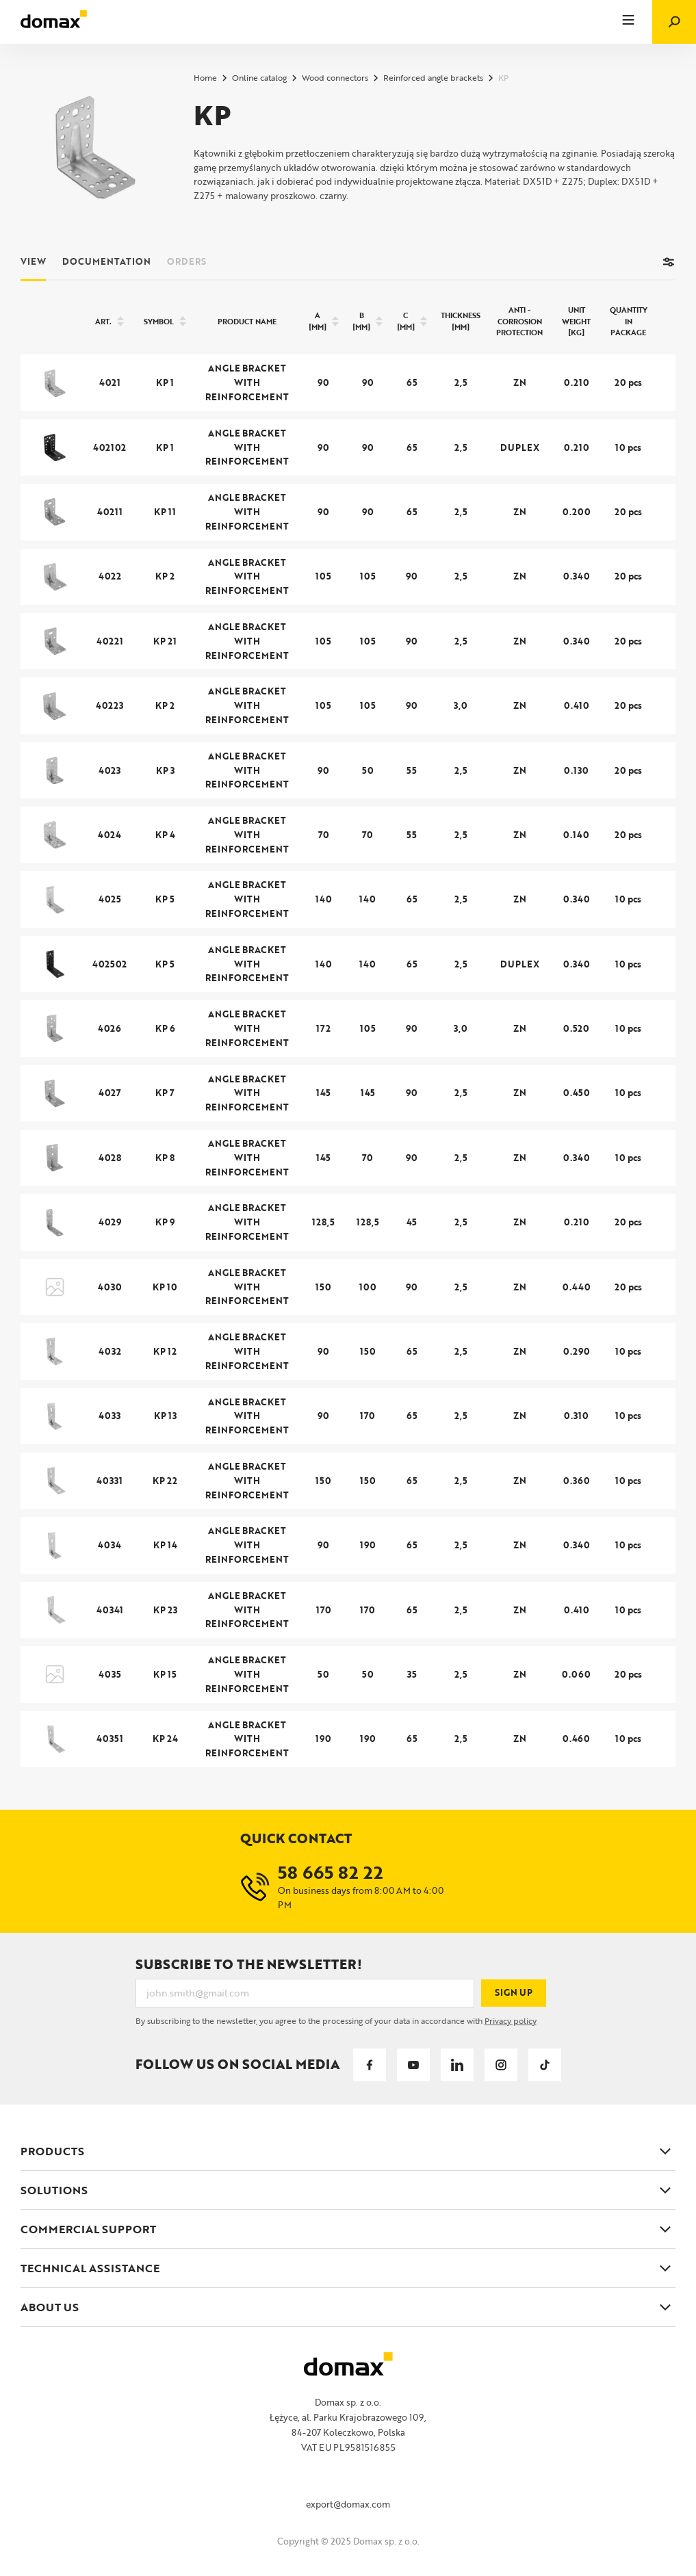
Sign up (513, 1992)
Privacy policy (511, 2020)
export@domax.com (348, 2504)
